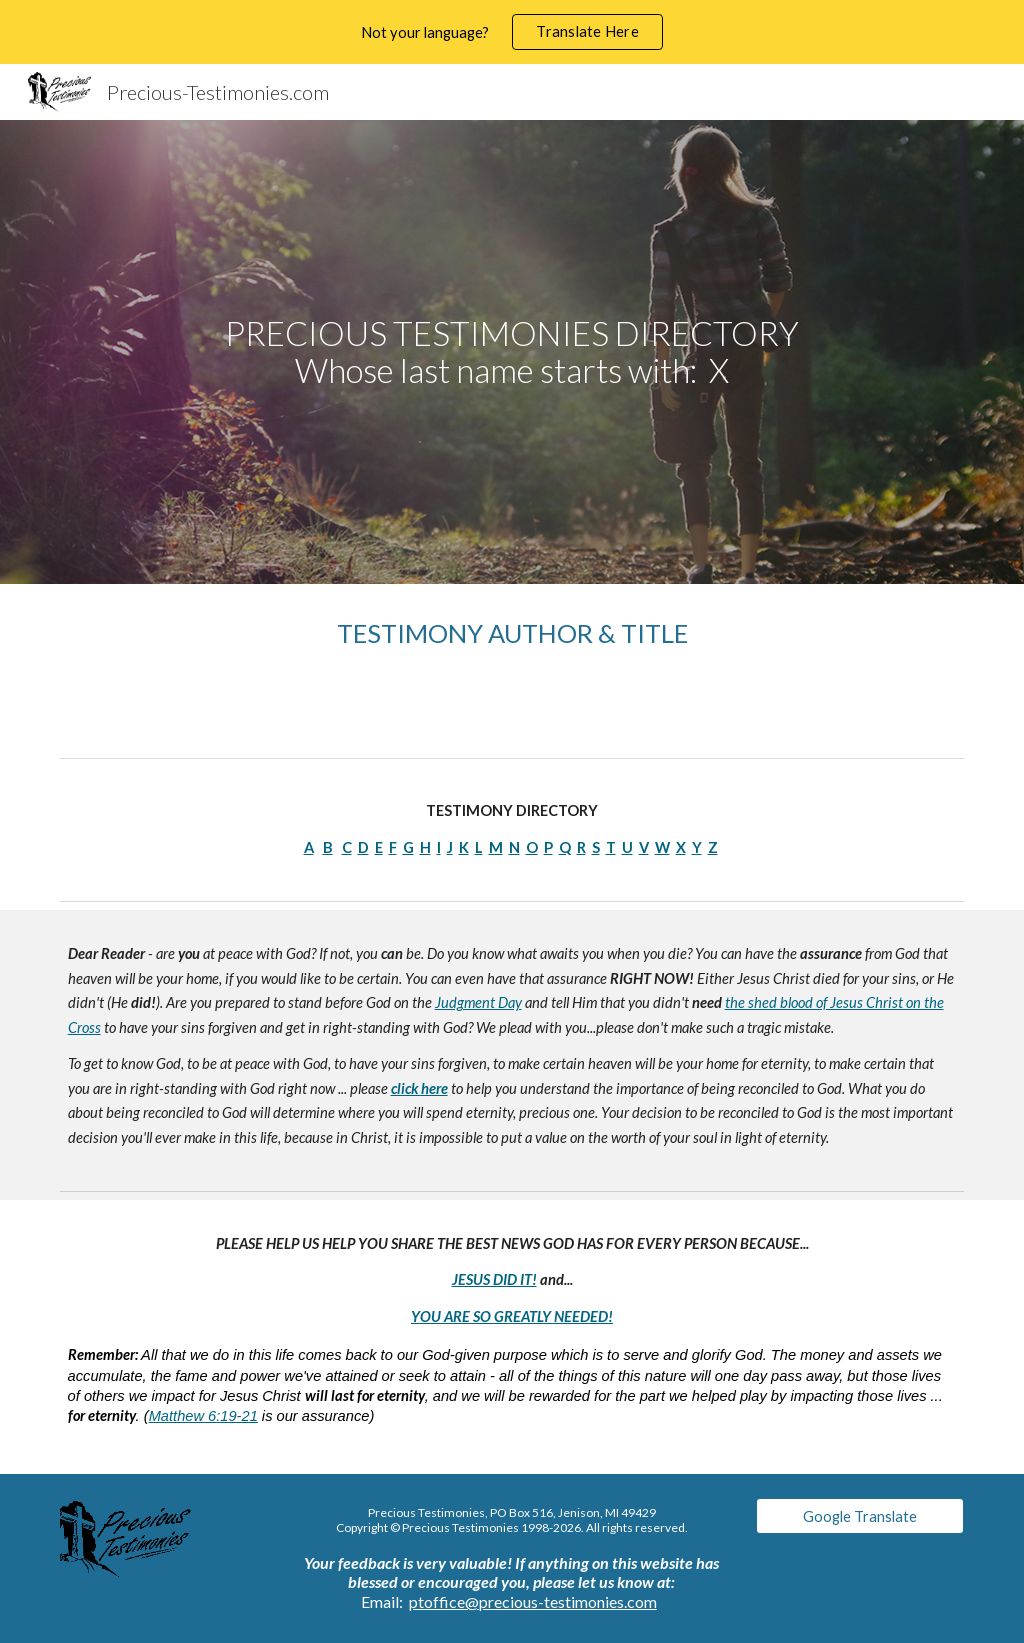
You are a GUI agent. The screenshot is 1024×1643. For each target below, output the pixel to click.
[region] (512, 32)
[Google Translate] (860, 1516)
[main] (511, 351)
